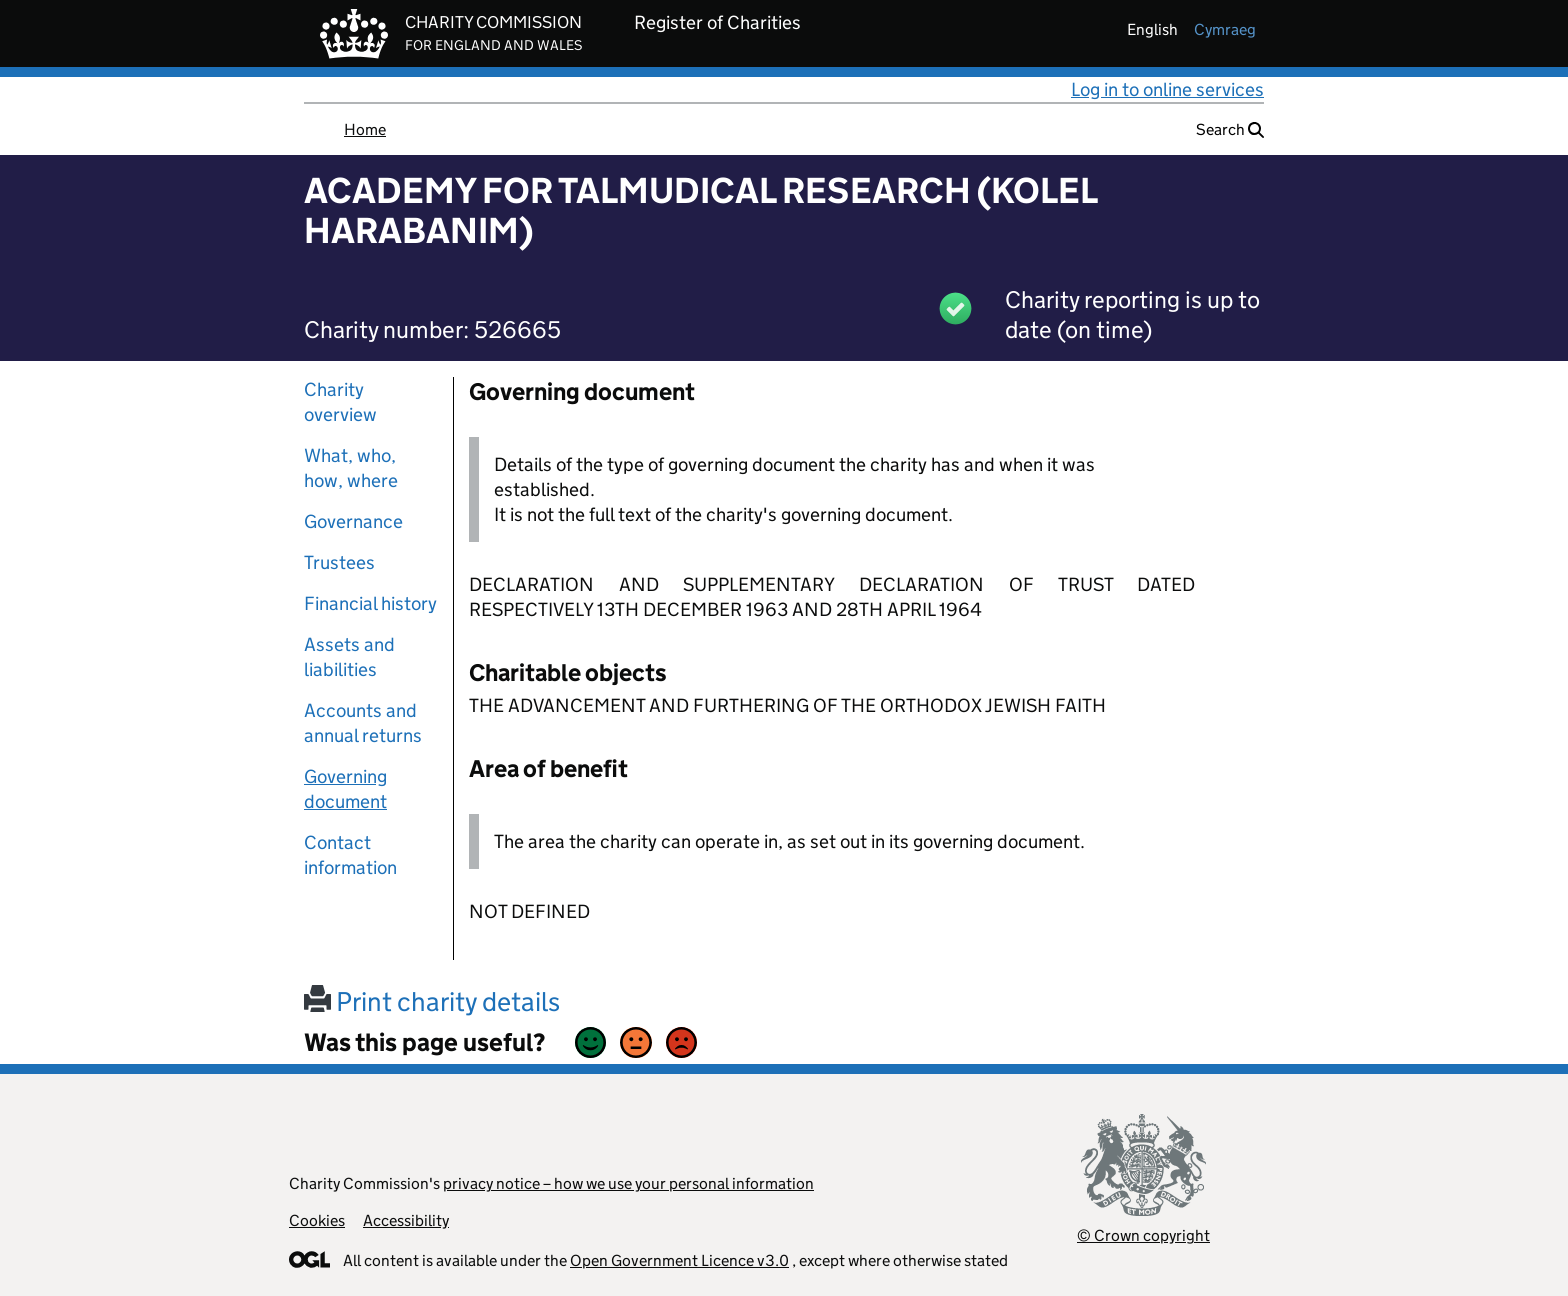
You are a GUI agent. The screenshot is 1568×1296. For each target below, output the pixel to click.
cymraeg (1225, 29)
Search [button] (1230, 129)
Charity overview (340, 402)
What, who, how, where (351, 468)
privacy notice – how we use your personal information (628, 1183)
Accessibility (406, 1220)
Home (365, 129)
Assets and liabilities (349, 657)
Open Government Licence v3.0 (679, 1260)
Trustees (339, 562)
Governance (353, 521)
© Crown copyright (1143, 1235)
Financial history (370, 603)
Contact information (350, 855)
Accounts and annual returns (363, 723)
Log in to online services (1167, 89)
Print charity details (432, 1001)
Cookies (317, 1220)
